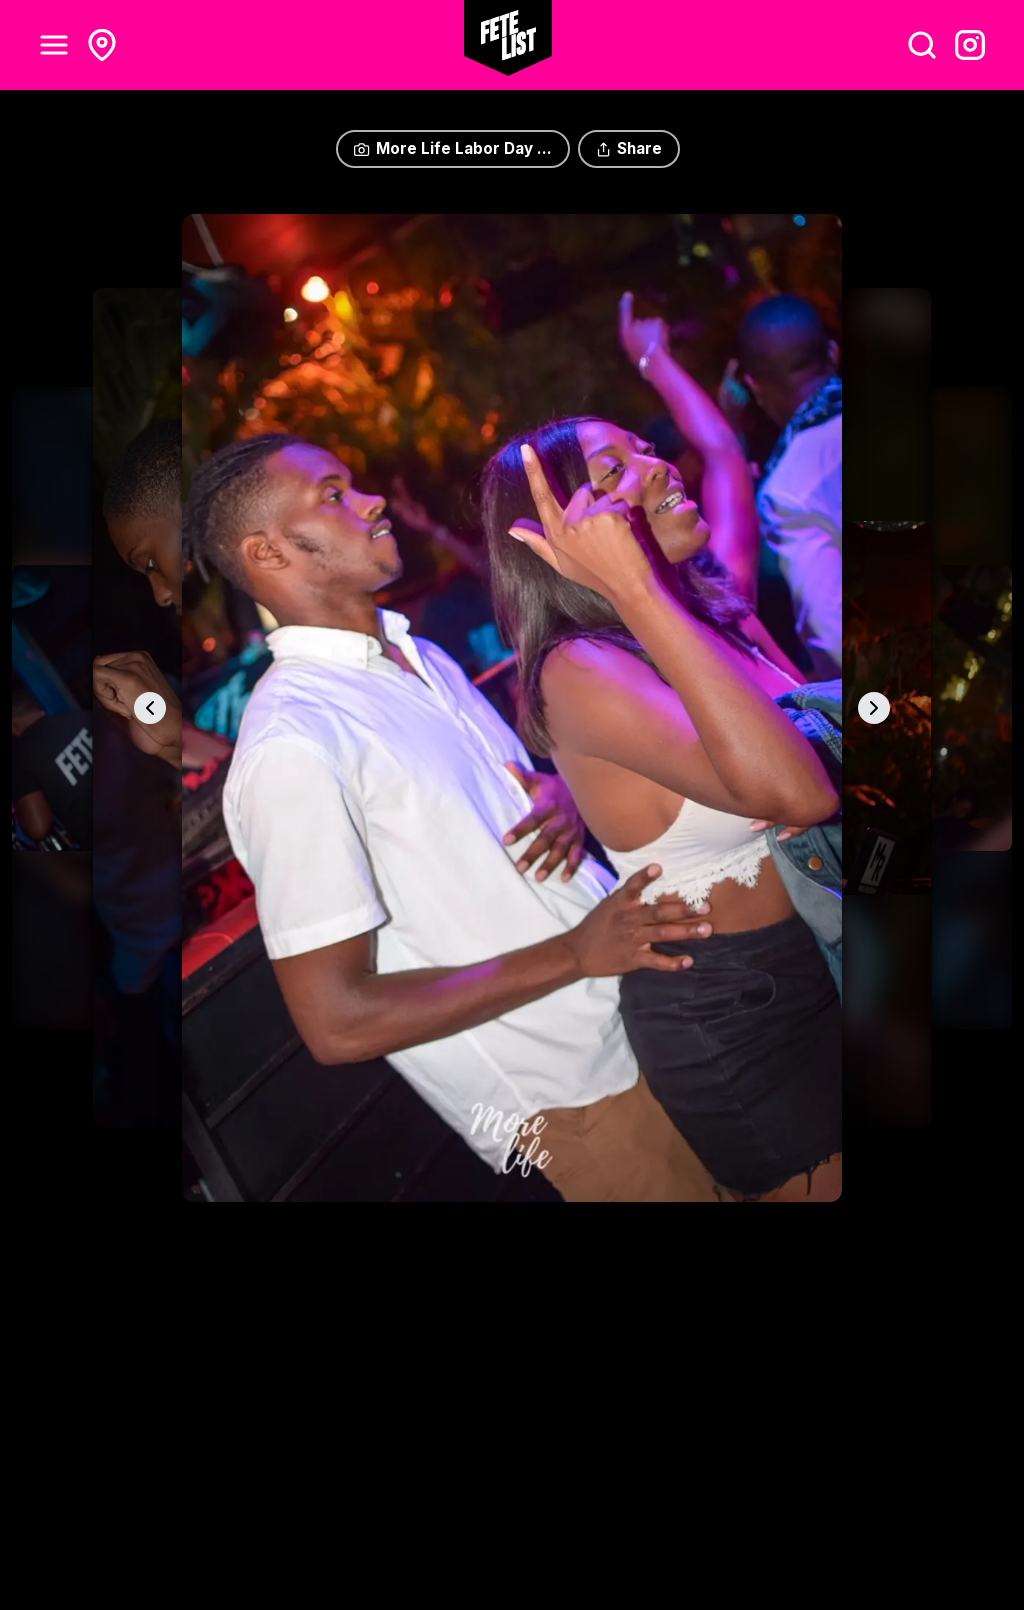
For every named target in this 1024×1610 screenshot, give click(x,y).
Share (629, 148)
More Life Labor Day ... (452, 148)
